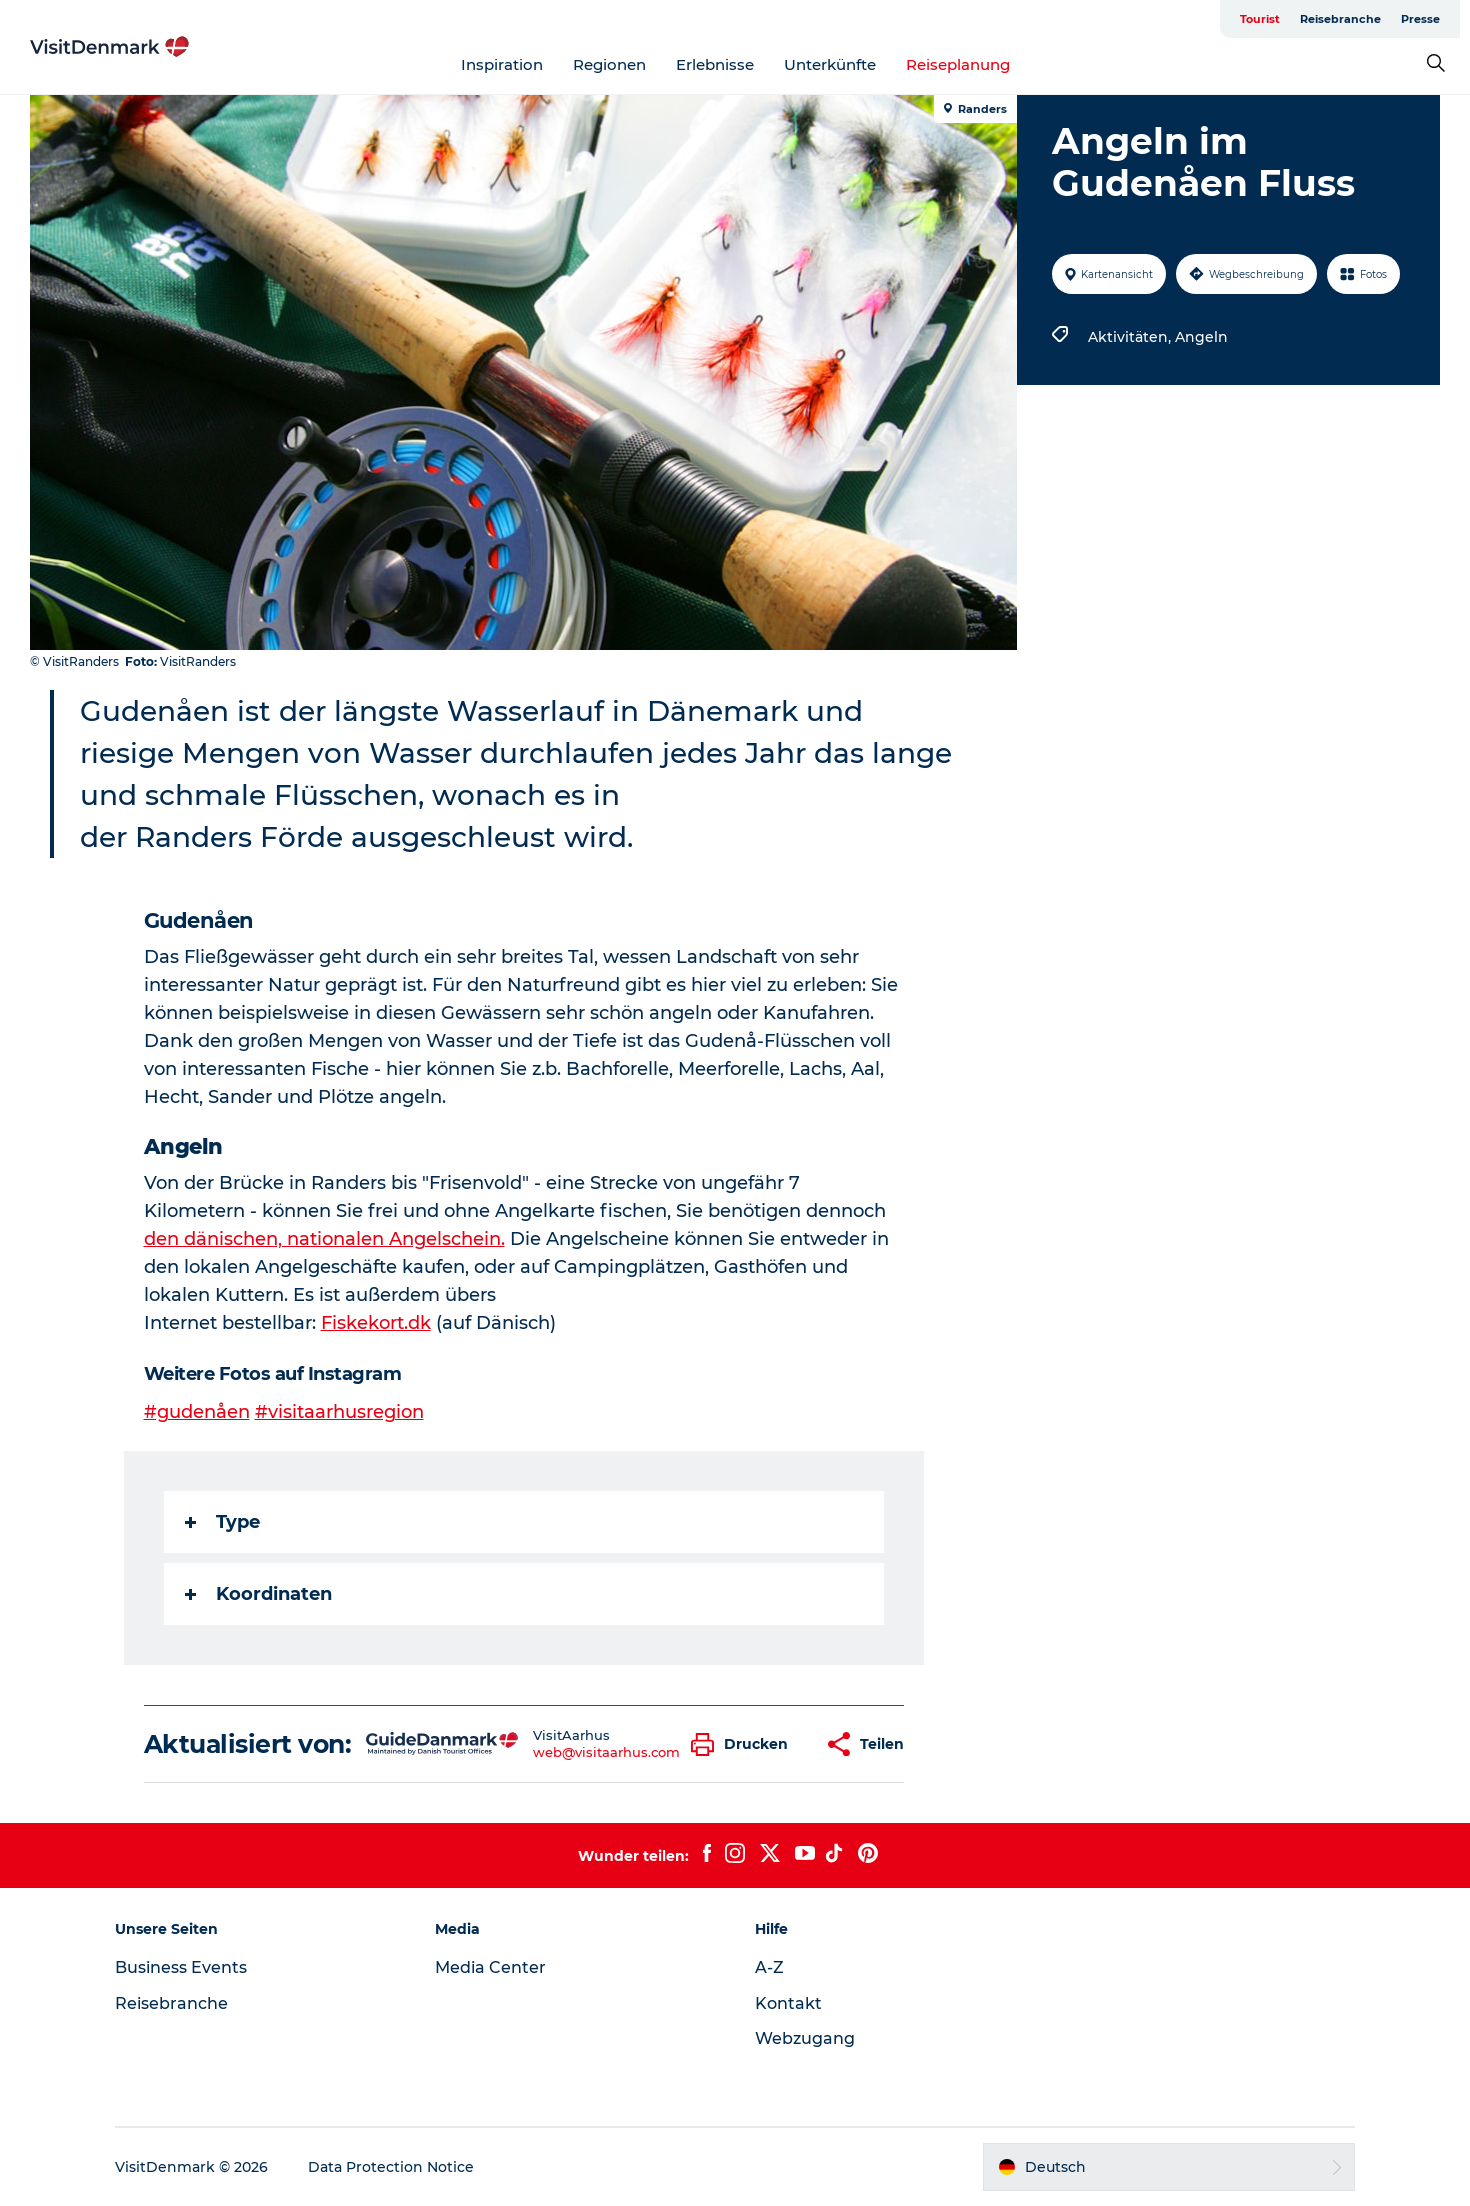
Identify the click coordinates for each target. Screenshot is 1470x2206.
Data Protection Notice (391, 2167)
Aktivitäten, (1131, 337)
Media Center (490, 1967)
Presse (1420, 19)
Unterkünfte (830, 64)
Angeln (1201, 337)
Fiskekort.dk (376, 1323)
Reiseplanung (958, 64)
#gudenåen (197, 1412)
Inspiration (502, 64)
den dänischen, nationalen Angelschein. (324, 1239)
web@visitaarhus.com (606, 1752)
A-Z (769, 1967)
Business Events (181, 1967)
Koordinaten (258, 1594)
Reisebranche (1340, 19)
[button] (744, 1744)
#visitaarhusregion (339, 1412)
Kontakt (788, 2003)
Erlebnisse (715, 64)
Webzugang (805, 2038)
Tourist (1260, 19)
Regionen (609, 64)
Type (222, 1522)
